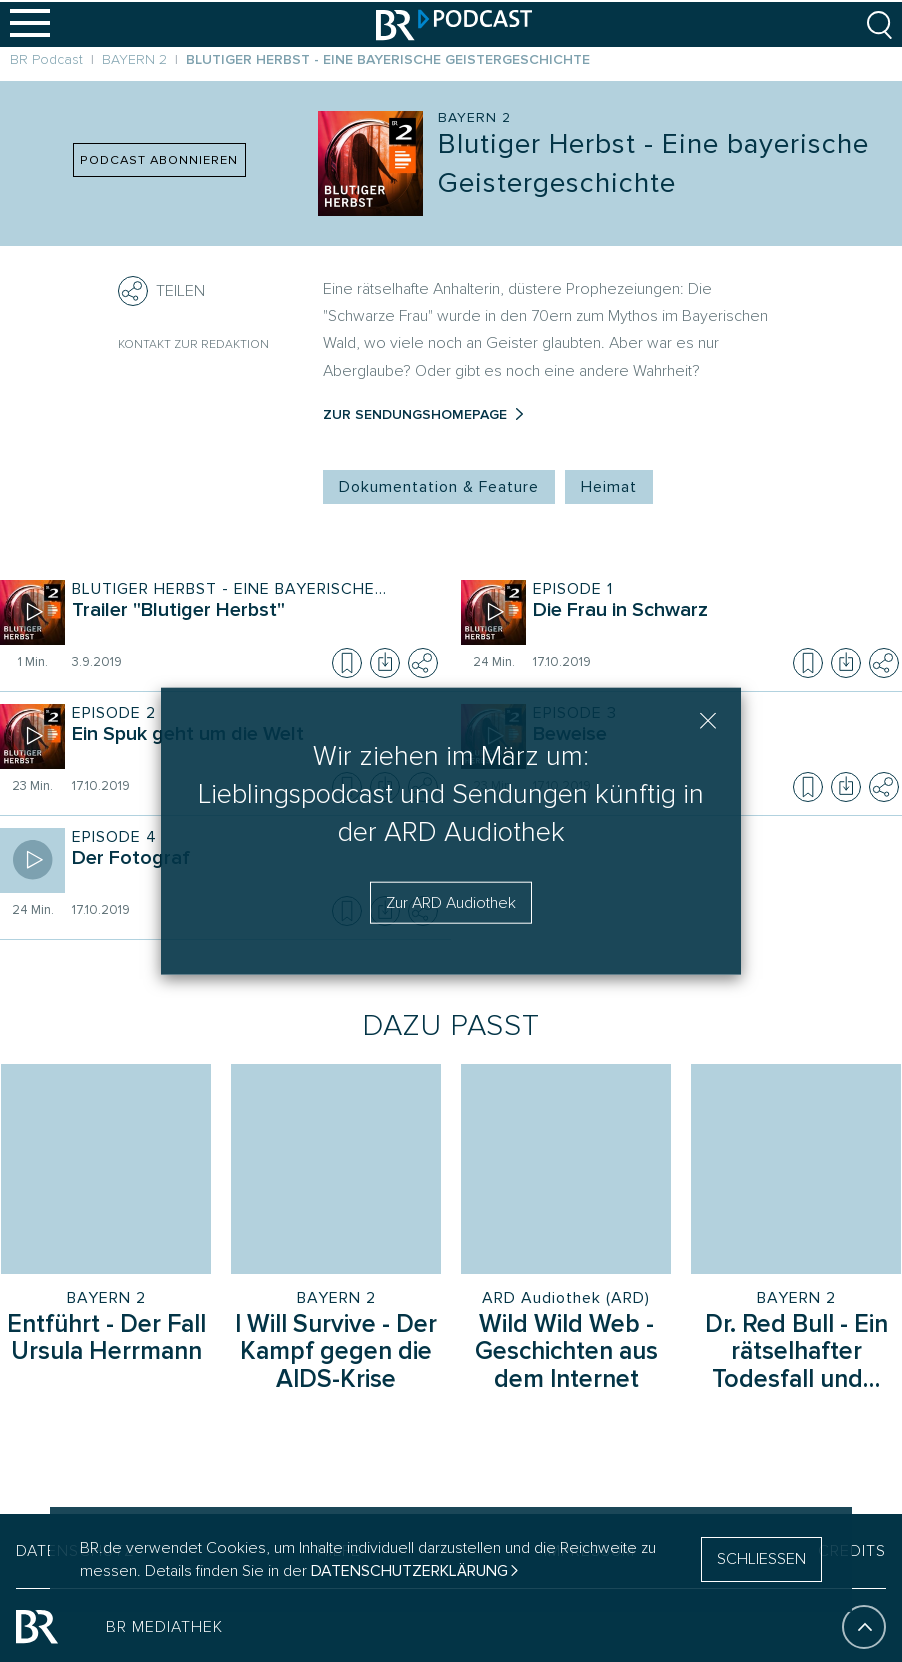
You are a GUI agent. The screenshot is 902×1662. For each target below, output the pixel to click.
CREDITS (852, 1548)
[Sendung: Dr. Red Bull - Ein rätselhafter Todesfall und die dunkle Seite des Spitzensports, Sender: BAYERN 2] (796, 1169)
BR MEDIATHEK (164, 1624)
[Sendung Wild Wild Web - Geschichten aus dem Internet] (566, 1354)
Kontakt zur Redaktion (193, 344)
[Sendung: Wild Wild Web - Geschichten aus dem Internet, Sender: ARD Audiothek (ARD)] (566, 1169)
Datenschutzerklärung (409, 1571)
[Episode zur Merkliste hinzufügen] (347, 663)
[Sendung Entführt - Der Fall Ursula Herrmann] (106, 1340)
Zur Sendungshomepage (415, 414)
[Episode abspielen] (32, 612)
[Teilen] (133, 291)
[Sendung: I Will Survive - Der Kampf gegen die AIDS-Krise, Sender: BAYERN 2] (336, 1169)
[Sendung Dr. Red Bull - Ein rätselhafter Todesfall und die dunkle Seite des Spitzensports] (796, 1354)
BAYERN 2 (106, 1298)
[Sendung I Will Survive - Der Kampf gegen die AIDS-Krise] (336, 1354)
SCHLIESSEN (761, 1559)
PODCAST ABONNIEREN (159, 160)
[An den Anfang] (864, 1624)
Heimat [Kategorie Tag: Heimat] (609, 487)
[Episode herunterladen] (385, 663)
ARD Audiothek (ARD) (566, 1298)
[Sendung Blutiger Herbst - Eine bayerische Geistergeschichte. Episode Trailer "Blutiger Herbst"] (250, 624)
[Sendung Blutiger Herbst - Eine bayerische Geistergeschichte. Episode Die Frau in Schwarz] (711, 624)
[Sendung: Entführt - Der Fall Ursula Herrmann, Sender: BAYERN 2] (106, 1169)
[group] (451, 1201)
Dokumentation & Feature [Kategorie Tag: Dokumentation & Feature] (439, 487)
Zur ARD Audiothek (451, 902)
